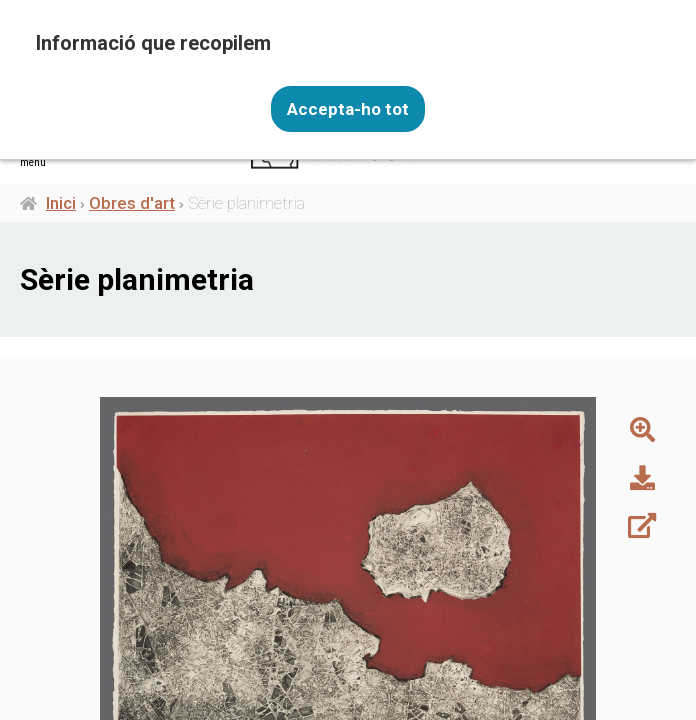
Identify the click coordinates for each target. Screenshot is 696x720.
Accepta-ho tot (348, 108)
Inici (61, 203)
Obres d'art (132, 203)
